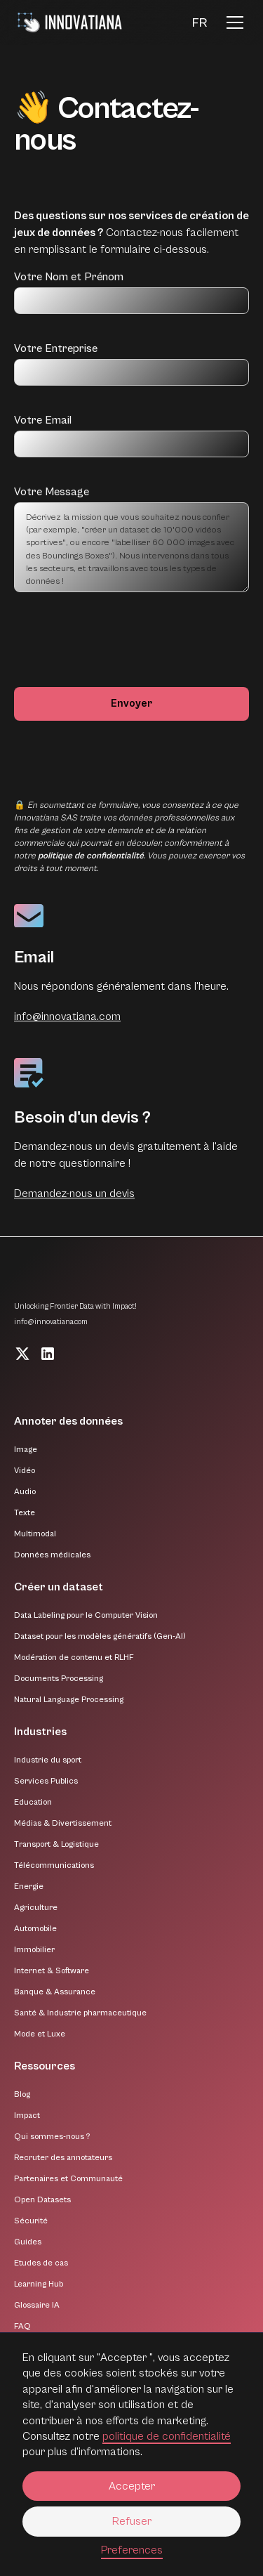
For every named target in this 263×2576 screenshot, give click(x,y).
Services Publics (46, 1781)
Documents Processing (58, 1678)
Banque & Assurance (54, 1991)
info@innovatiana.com (67, 1016)
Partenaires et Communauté (68, 2178)
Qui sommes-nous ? (52, 2136)
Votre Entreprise (55, 348)
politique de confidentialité (166, 2436)
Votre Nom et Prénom (68, 276)
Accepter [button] (132, 2486)
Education (33, 1802)
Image (25, 1449)
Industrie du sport (47, 1760)
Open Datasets (42, 2199)
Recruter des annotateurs (63, 2157)
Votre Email (43, 420)
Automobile (35, 1928)
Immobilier (34, 1949)
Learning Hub (38, 2284)
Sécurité (31, 2220)
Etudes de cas (41, 2263)
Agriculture (36, 1907)
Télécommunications (54, 1865)
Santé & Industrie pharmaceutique (80, 2013)
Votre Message (51, 491)
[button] (199, 23)
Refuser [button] (131, 2521)
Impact (27, 2115)
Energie (28, 1886)
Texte (24, 1512)
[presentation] (120, 647)
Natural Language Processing (68, 1699)
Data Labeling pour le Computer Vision (86, 1615)
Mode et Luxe (39, 2034)
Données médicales (52, 1555)
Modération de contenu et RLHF (74, 1657)
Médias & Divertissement (63, 1823)
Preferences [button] (132, 2550)
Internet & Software (51, 1970)
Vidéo (24, 1470)
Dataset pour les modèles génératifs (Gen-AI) (100, 1636)
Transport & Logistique (56, 1844)
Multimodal (35, 1533)
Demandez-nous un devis (74, 1193)
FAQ (22, 2326)
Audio (25, 1491)
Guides (27, 2242)
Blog (22, 2094)
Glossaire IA (37, 2305)
